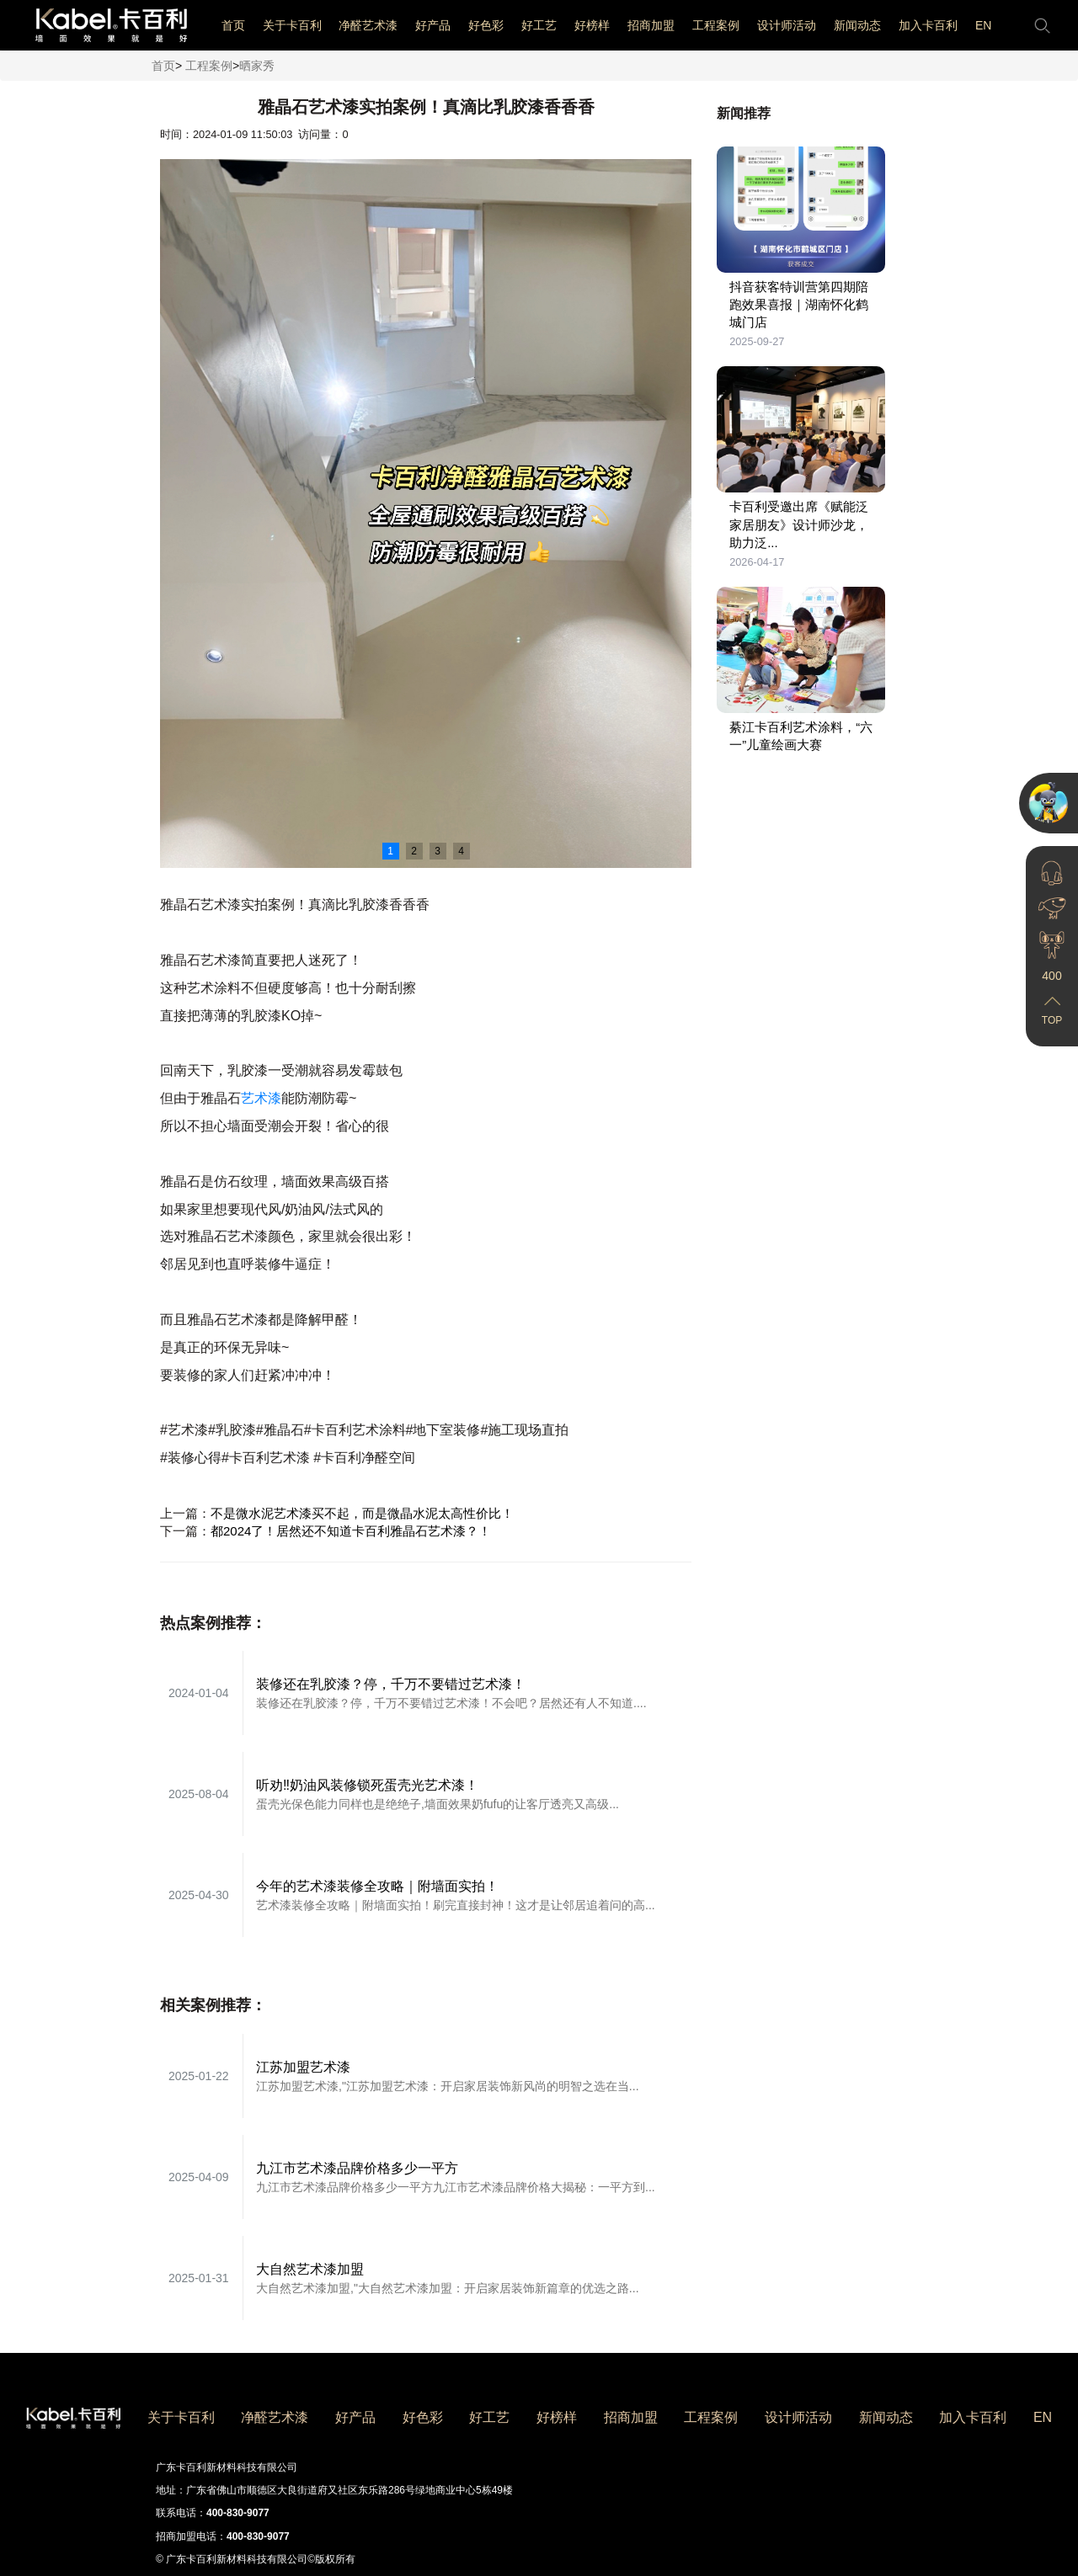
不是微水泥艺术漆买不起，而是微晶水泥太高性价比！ (362, 1513)
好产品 (433, 25)
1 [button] (390, 851)
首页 (233, 25)
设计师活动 (786, 25)
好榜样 (592, 25)
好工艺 (539, 25)
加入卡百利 (928, 25)
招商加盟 (651, 25)
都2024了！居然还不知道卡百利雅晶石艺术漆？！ (351, 1531)
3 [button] (437, 851)
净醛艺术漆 (368, 25)
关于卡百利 (292, 25)
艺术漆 (261, 1098)
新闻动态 (857, 25)
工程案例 (715, 25)
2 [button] (414, 851)
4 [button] (461, 851)
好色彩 (486, 25)
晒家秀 (257, 65)
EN (983, 25)
